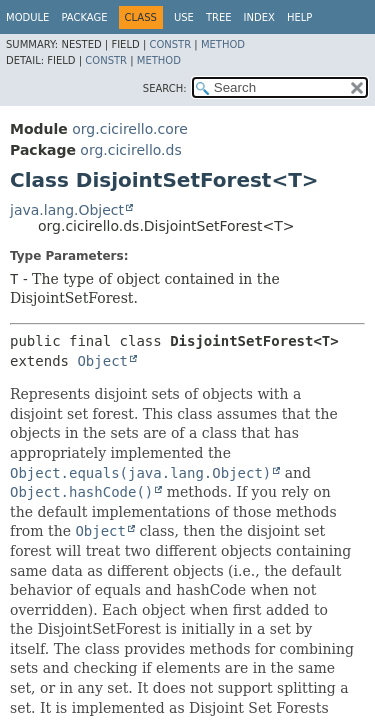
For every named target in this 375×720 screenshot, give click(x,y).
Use (184, 17)
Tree (219, 17)
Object (102, 361)
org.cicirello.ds (130, 150)
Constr (170, 44)
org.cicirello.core (130, 129)
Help (299, 17)
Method (223, 44)
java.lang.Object (67, 210)
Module (27, 17)
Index (259, 17)
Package (84, 17)
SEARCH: (165, 88)
